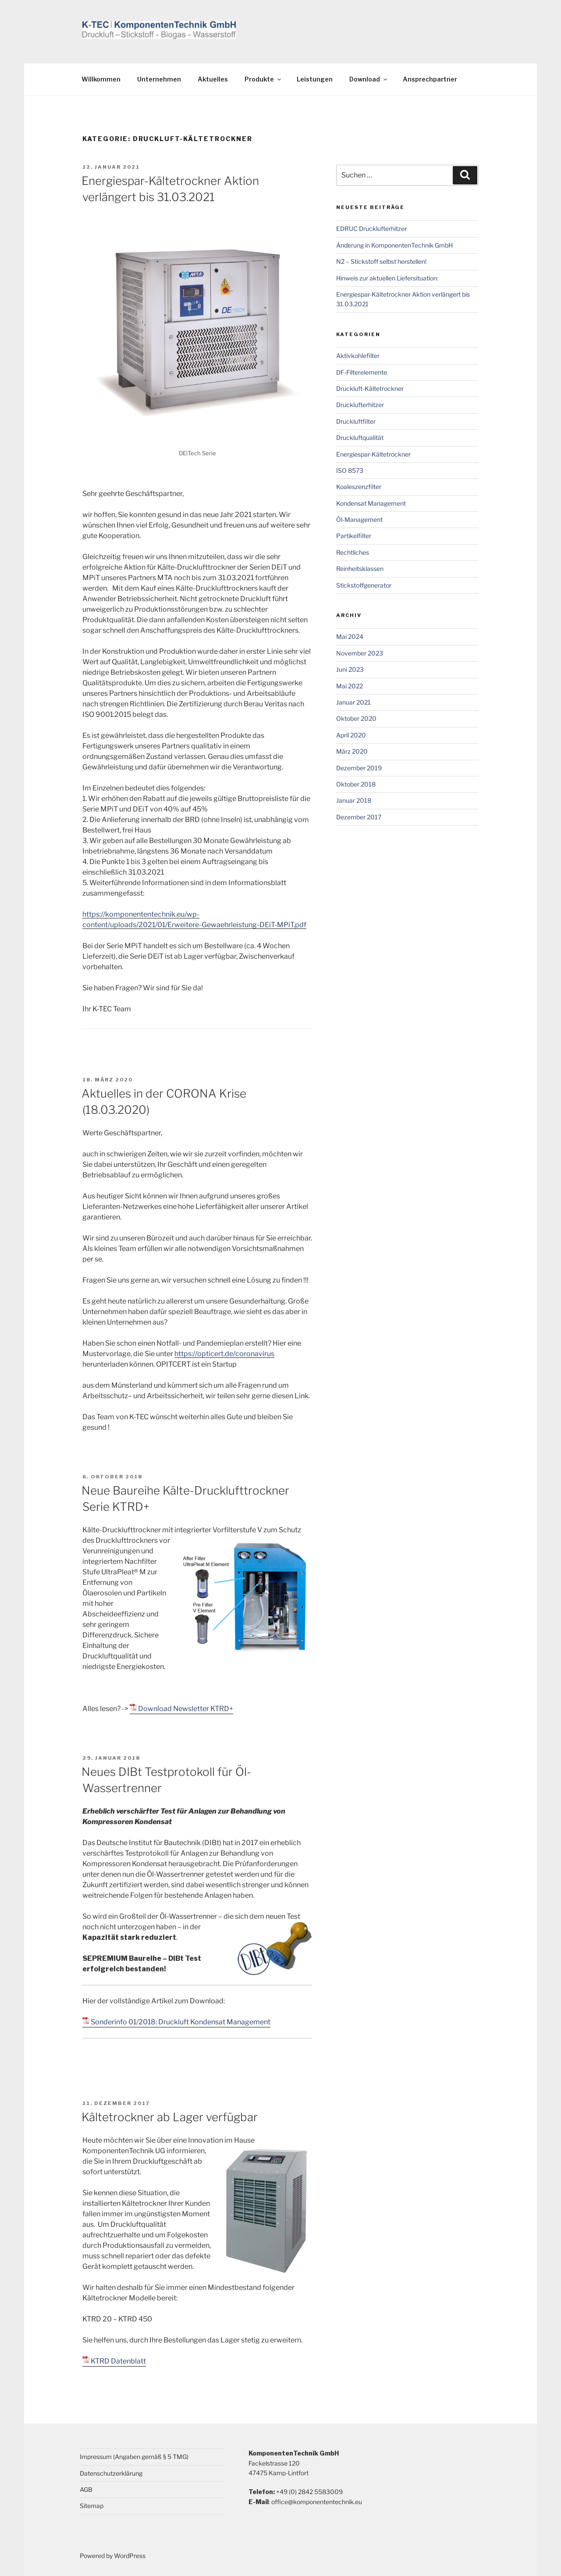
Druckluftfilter (356, 421)
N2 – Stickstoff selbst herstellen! (381, 261)
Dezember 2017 (358, 817)
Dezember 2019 (359, 768)
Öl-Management (359, 519)
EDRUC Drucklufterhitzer (371, 228)
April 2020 (351, 735)
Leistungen (315, 79)
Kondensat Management (371, 503)
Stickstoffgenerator (363, 585)
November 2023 (359, 653)
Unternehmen (159, 79)
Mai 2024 (349, 636)
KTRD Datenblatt (118, 2361)
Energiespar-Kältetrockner (373, 454)
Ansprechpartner (430, 79)
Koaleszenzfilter (358, 486)
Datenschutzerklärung (111, 2473)
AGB (86, 2489)
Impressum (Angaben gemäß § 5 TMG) (134, 2456)
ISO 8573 (349, 470)
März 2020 (352, 751)
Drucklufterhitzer (360, 404)
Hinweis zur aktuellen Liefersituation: (387, 278)
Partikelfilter (353, 535)
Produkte (263, 79)
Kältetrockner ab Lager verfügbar (170, 2117)
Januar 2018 (353, 800)
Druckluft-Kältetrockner (370, 388)
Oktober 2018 (356, 784)
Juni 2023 (350, 669)
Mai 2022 (349, 686)
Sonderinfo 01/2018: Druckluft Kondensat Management (180, 2022)
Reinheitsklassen (359, 568)
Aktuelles (213, 79)
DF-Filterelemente (361, 372)
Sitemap (91, 2505)
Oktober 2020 (356, 718)
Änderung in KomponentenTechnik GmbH (394, 245)
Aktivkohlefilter (358, 355)
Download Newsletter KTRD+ (185, 1708)
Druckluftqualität (359, 437)
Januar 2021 (353, 702)
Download (368, 79)
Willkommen (101, 79)
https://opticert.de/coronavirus (224, 1354)
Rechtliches (352, 552)
